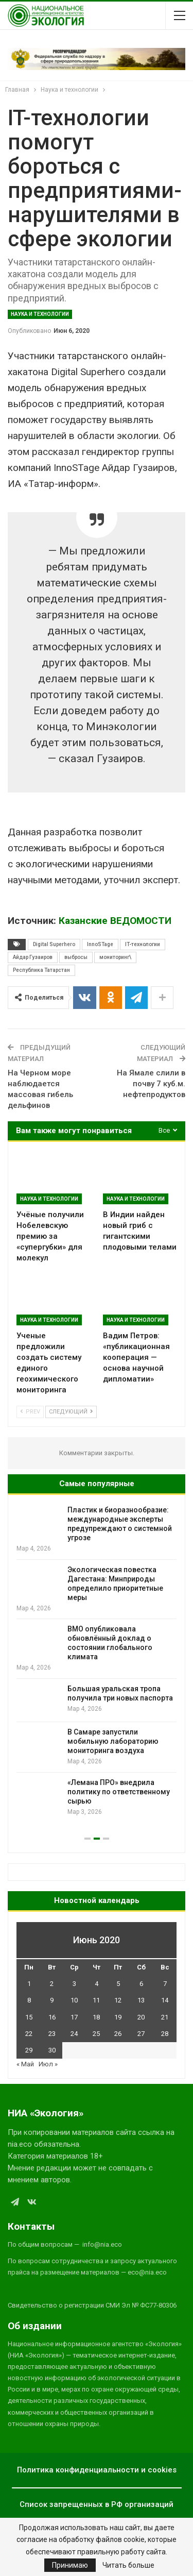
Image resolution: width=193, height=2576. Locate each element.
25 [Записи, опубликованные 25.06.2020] (96, 2034)
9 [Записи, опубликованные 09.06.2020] (52, 2000)
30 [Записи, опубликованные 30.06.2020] (52, 2050)
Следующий (71, 1411)
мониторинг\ (115, 957)
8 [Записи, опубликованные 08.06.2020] (29, 2000)
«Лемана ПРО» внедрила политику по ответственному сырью (118, 1791)
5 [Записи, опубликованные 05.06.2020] (118, 1984)
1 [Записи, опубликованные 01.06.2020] (29, 1984)
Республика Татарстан (41, 970)
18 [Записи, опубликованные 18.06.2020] (96, 2017)
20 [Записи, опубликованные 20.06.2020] (141, 2017)
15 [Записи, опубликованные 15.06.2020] (28, 2017)
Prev (30, 1411)
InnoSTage (100, 944)
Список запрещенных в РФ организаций (96, 2504)
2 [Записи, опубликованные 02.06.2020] (52, 1984)
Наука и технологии (40, 314)
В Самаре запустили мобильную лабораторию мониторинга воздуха (113, 1741)
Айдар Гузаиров (32, 957)
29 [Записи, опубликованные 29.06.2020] (28, 2050)
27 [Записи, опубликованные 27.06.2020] (141, 2034)
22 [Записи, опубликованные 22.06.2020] (28, 2034)
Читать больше (128, 2565)
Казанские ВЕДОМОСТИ (115, 921)
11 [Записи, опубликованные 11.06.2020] (96, 2000)
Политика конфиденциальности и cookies (97, 2469)
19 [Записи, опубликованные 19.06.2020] (117, 2017)
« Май (25, 2064)
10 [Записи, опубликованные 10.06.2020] (74, 2000)
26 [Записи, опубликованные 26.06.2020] (117, 2034)
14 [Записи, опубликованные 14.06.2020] (164, 2000)
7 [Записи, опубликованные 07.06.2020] (165, 1984)
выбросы (75, 957)
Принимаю (70, 2565)
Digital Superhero (54, 944)
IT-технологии (142, 944)
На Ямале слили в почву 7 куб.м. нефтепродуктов (151, 1083)
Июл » (48, 2064)
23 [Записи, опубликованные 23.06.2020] (52, 2034)
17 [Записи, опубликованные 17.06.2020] (74, 2017)
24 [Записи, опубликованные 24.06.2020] (74, 2034)
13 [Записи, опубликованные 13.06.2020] (141, 2000)
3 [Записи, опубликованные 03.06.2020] (74, 1984)
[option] (96, 1661)
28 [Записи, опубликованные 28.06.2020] (164, 2034)
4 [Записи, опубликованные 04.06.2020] (96, 1984)
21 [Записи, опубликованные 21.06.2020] (164, 2017)
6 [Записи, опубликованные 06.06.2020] (141, 1984)
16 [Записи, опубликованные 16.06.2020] (52, 2017)
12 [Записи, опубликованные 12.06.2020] (117, 2000)
